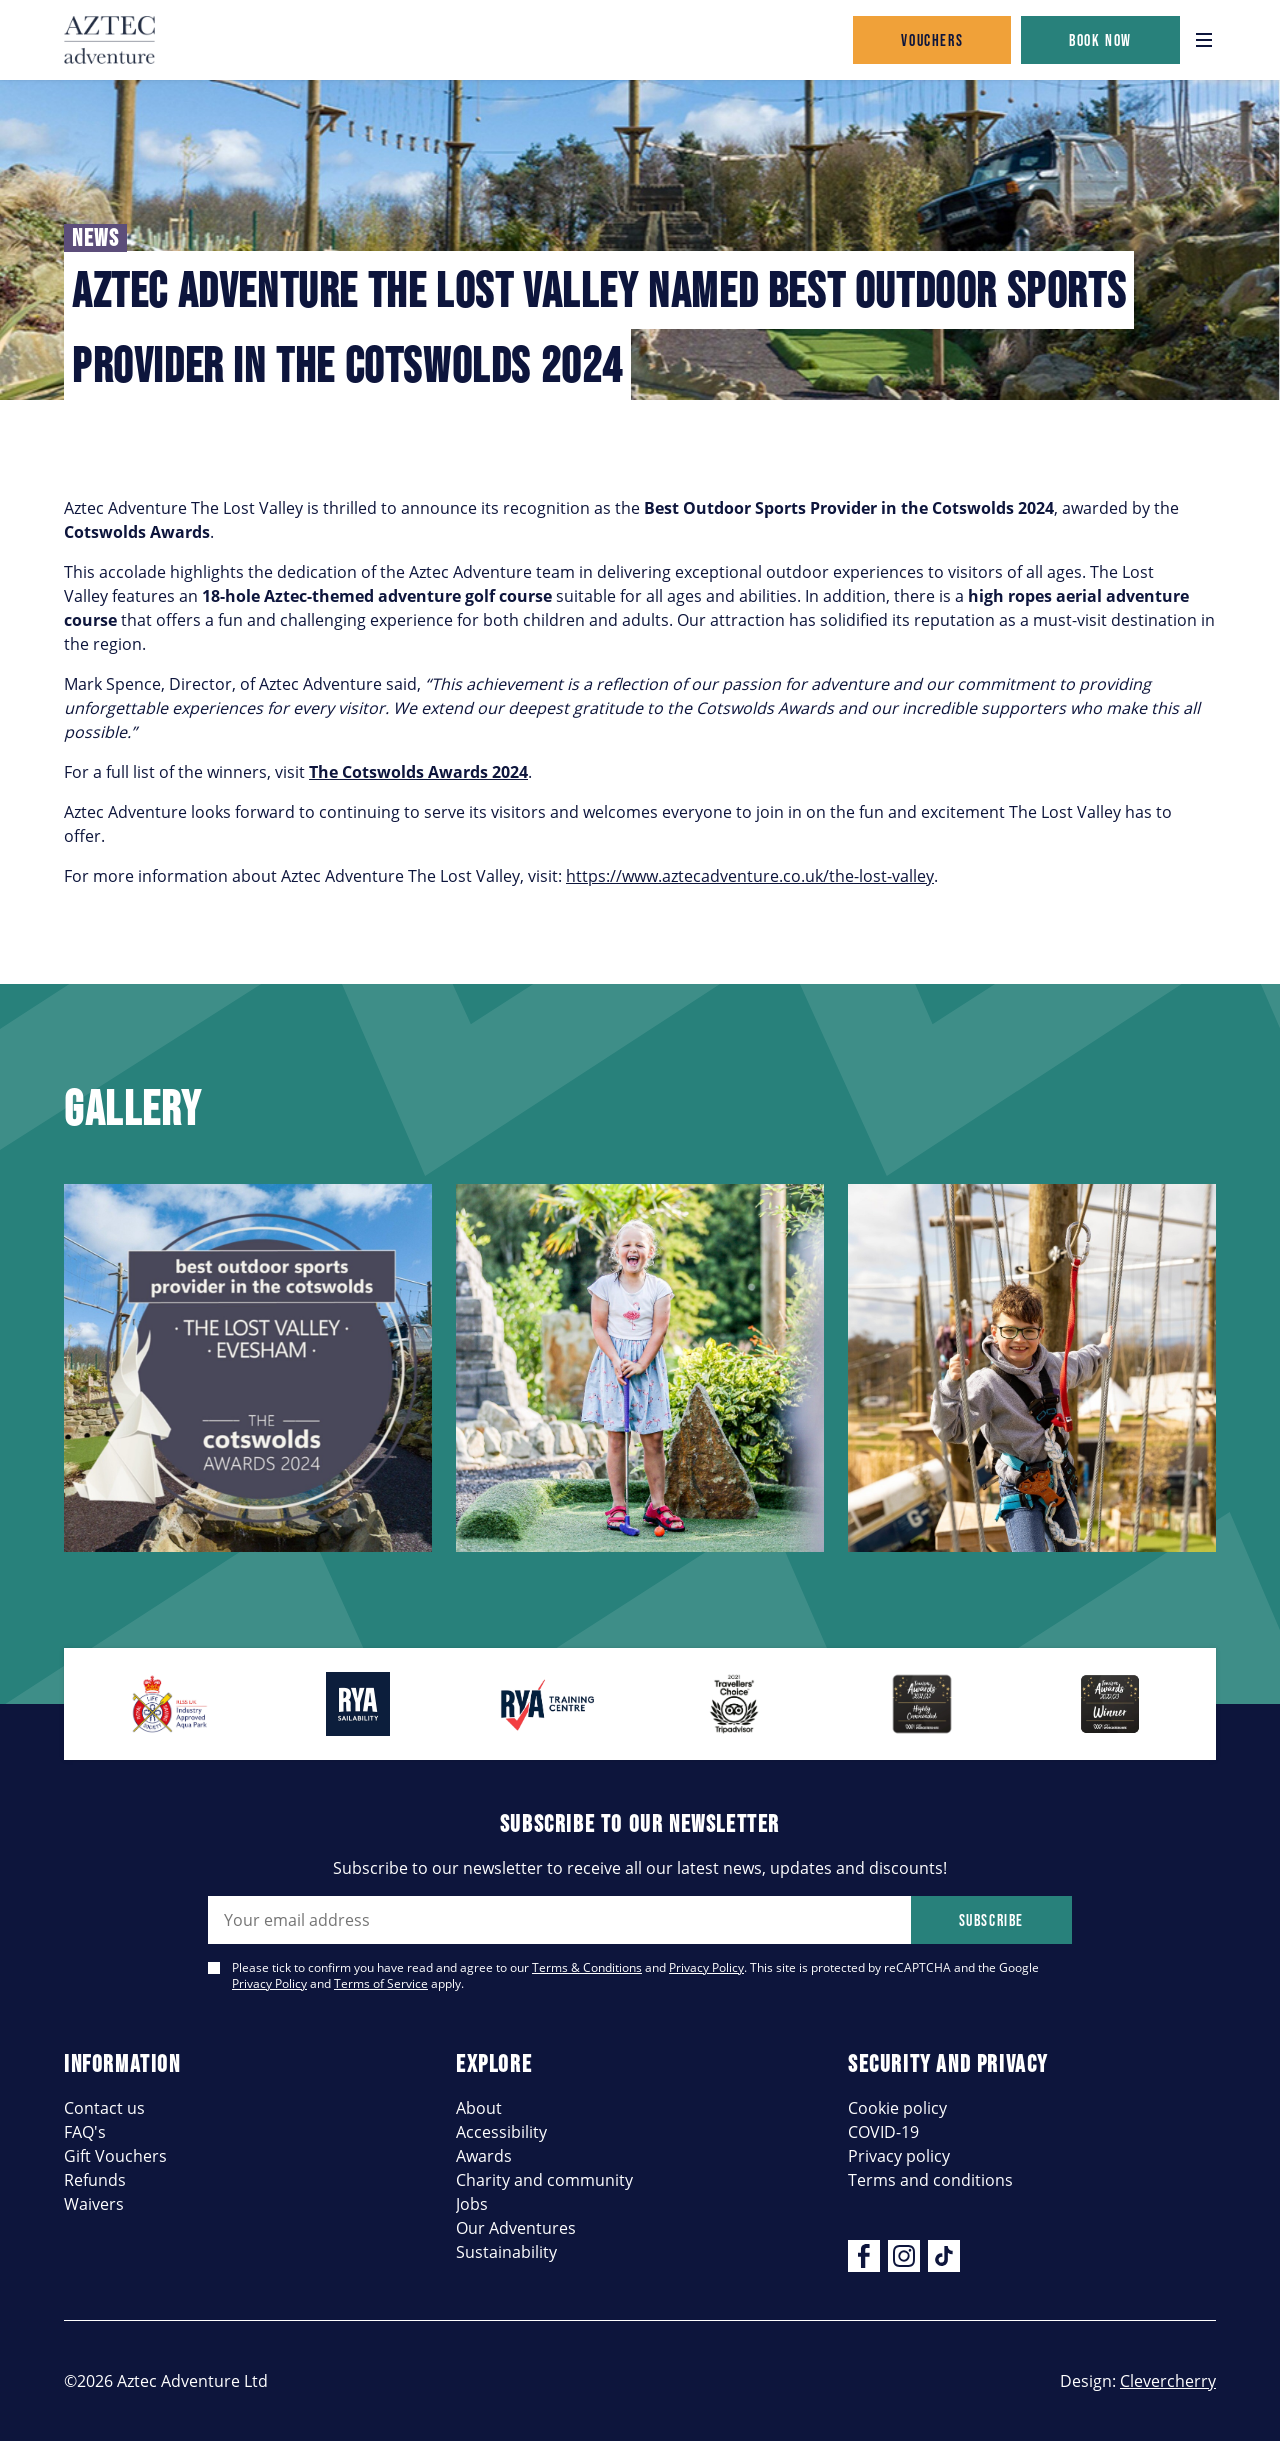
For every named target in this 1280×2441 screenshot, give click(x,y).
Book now (1100, 40)
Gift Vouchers (115, 2156)
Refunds (95, 2180)
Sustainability (506, 2252)
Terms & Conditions (587, 1967)
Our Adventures (516, 2228)
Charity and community (544, 2180)
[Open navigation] (1204, 40)
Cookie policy (897, 2108)
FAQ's (85, 2132)
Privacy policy (899, 2156)
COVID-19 (883, 2132)
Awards (484, 2156)
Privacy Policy (706, 1967)
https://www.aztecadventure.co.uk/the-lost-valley (750, 876)
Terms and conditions (930, 2180)
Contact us (104, 2108)
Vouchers (932, 40)
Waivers (94, 2204)
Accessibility (501, 2132)
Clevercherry (1168, 2381)
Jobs (472, 2204)
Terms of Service (381, 1983)
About (479, 2108)
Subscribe (991, 1920)
